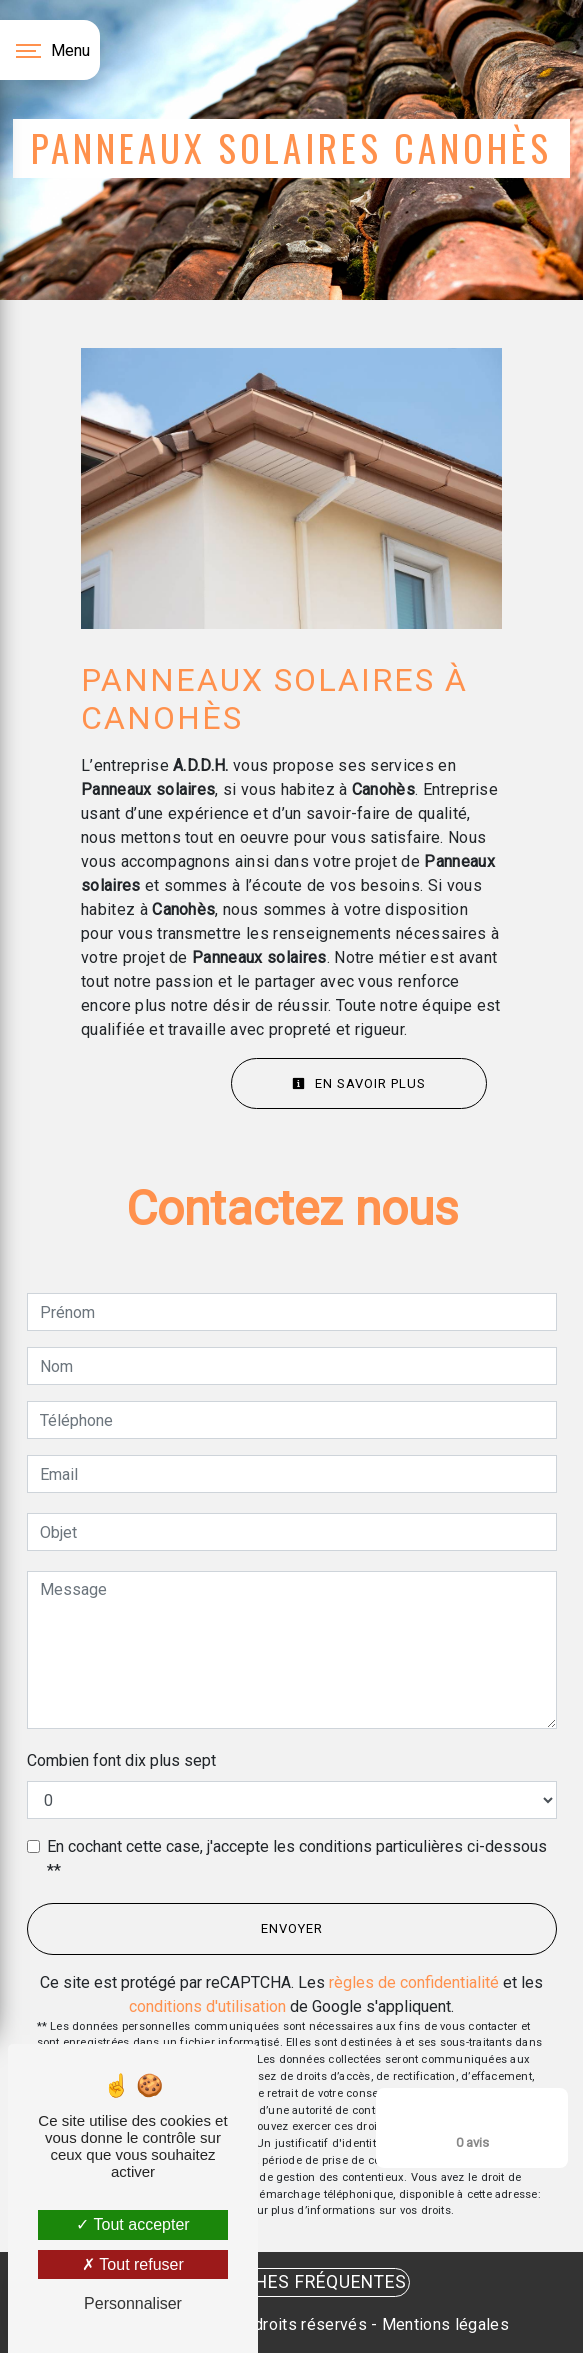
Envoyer (292, 1928)
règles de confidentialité (414, 1982)
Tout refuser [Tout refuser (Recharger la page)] (133, 2264)
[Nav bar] (50, 50)
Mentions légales (443, 2324)
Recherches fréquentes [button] (291, 2282)
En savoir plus (359, 1083)
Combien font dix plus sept (121, 1760)
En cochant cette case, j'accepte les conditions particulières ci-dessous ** (297, 1858)
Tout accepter (132, 2224)
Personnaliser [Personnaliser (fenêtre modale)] (133, 2303)
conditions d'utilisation (207, 2006)
